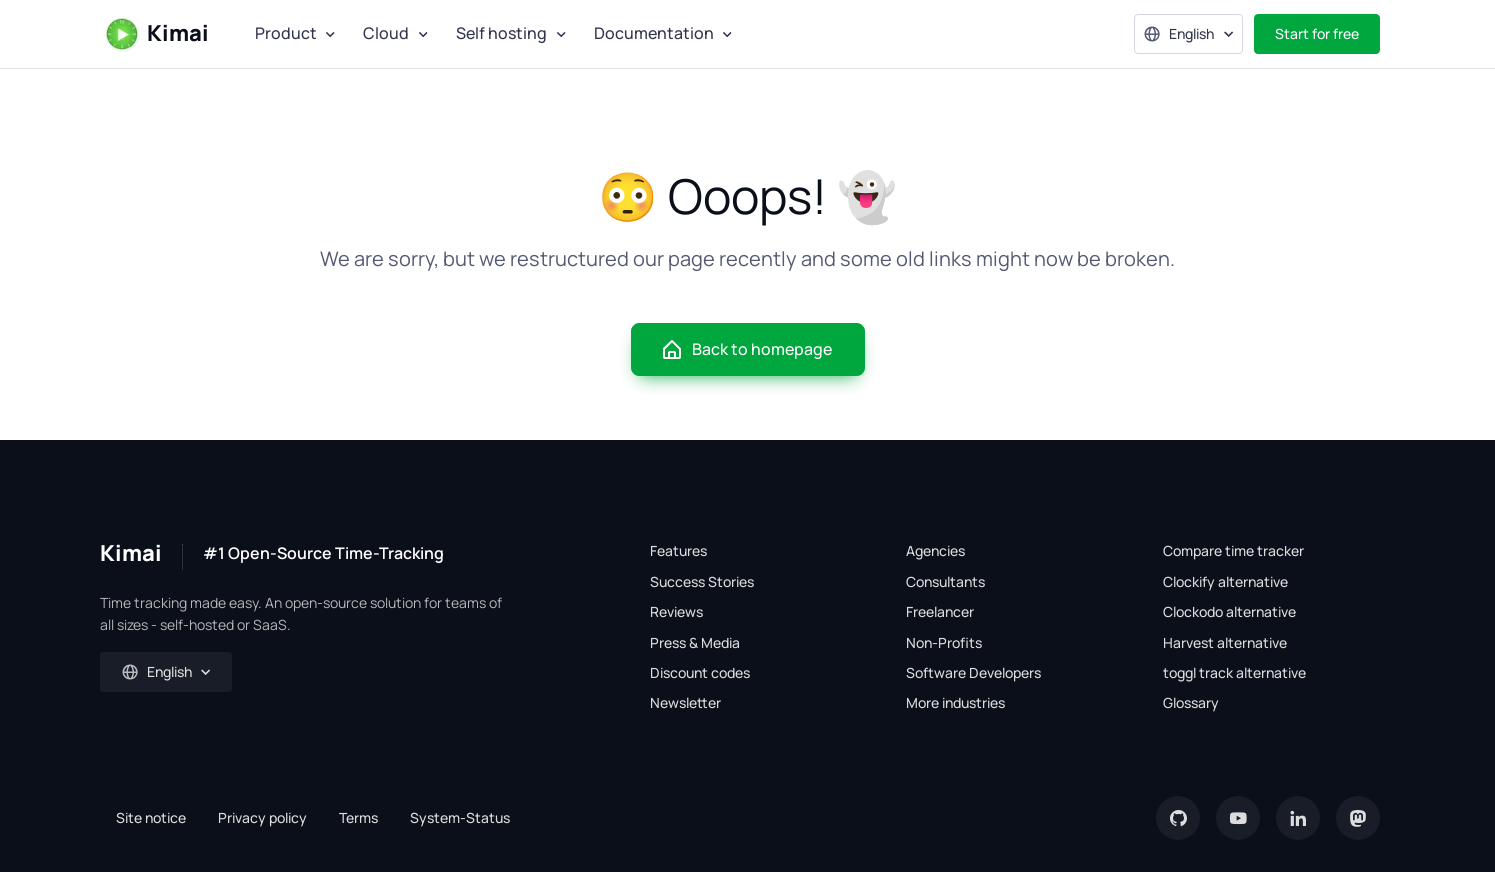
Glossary (1191, 702)
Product (286, 33)
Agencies (935, 550)
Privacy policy (262, 817)
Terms (358, 817)
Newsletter (685, 702)
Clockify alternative (1225, 581)
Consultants (945, 581)
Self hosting (501, 33)
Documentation (654, 33)
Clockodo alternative (1229, 611)
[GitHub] (1178, 818)
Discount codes (700, 672)
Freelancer (940, 611)
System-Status (460, 817)
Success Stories (702, 581)
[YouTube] (1238, 818)
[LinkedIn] (1298, 818)
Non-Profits (944, 642)
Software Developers (973, 672)
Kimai (156, 34)
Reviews (676, 611)
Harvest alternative (1225, 642)
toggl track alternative (1234, 672)
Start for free (1317, 33)
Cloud (386, 33)
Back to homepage (746, 350)
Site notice (151, 817)
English (1178, 33)
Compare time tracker (1233, 550)
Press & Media (695, 642)
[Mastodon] (1358, 818)
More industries (955, 702)
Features (678, 550)
